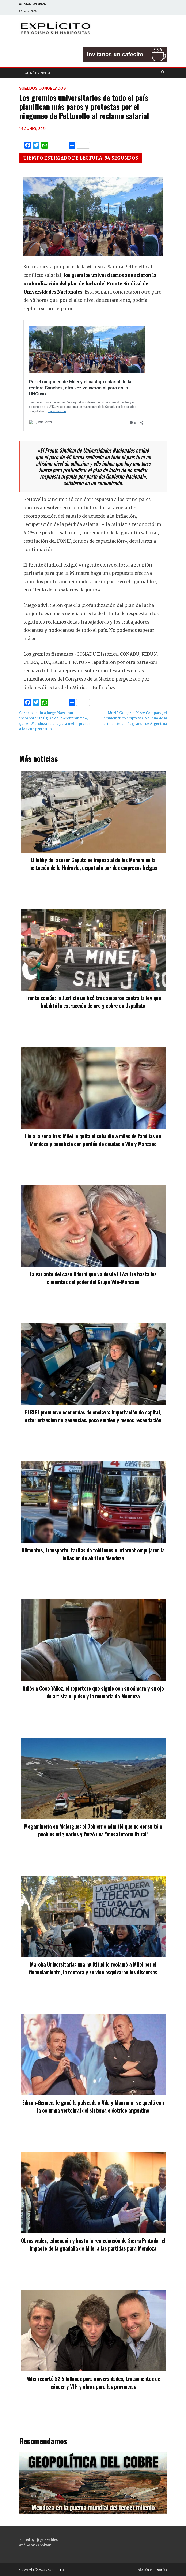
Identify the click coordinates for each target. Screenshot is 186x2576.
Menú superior (35, 3)
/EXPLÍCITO (55, 2570)
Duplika (161, 2570)
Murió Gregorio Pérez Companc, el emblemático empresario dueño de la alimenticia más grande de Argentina (135, 718)
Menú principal (38, 73)
